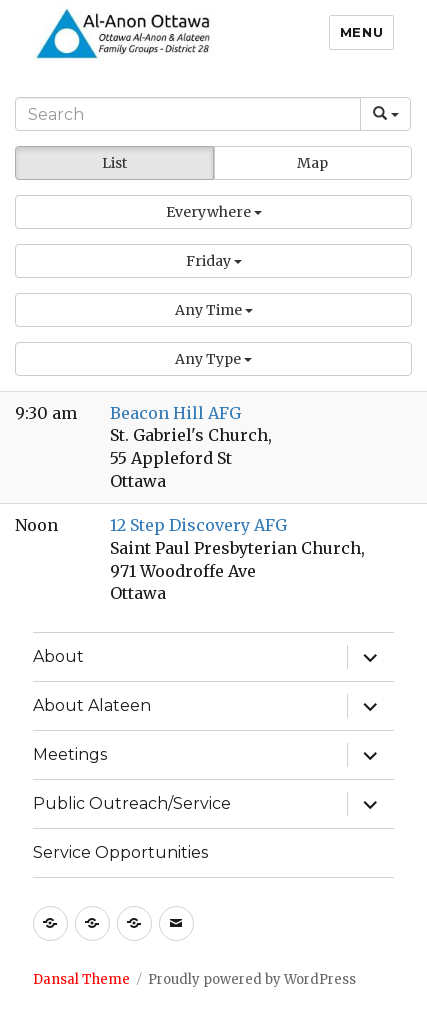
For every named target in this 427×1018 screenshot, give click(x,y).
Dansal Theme (81, 979)
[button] (213, 212)
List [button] (114, 163)
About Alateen (92, 705)
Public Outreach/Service (132, 803)
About (58, 656)
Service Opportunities (120, 852)
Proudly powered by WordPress (252, 979)
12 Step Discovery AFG (198, 525)
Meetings (70, 754)
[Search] (188, 114)
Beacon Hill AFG (175, 413)
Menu (361, 32)
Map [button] (312, 163)
